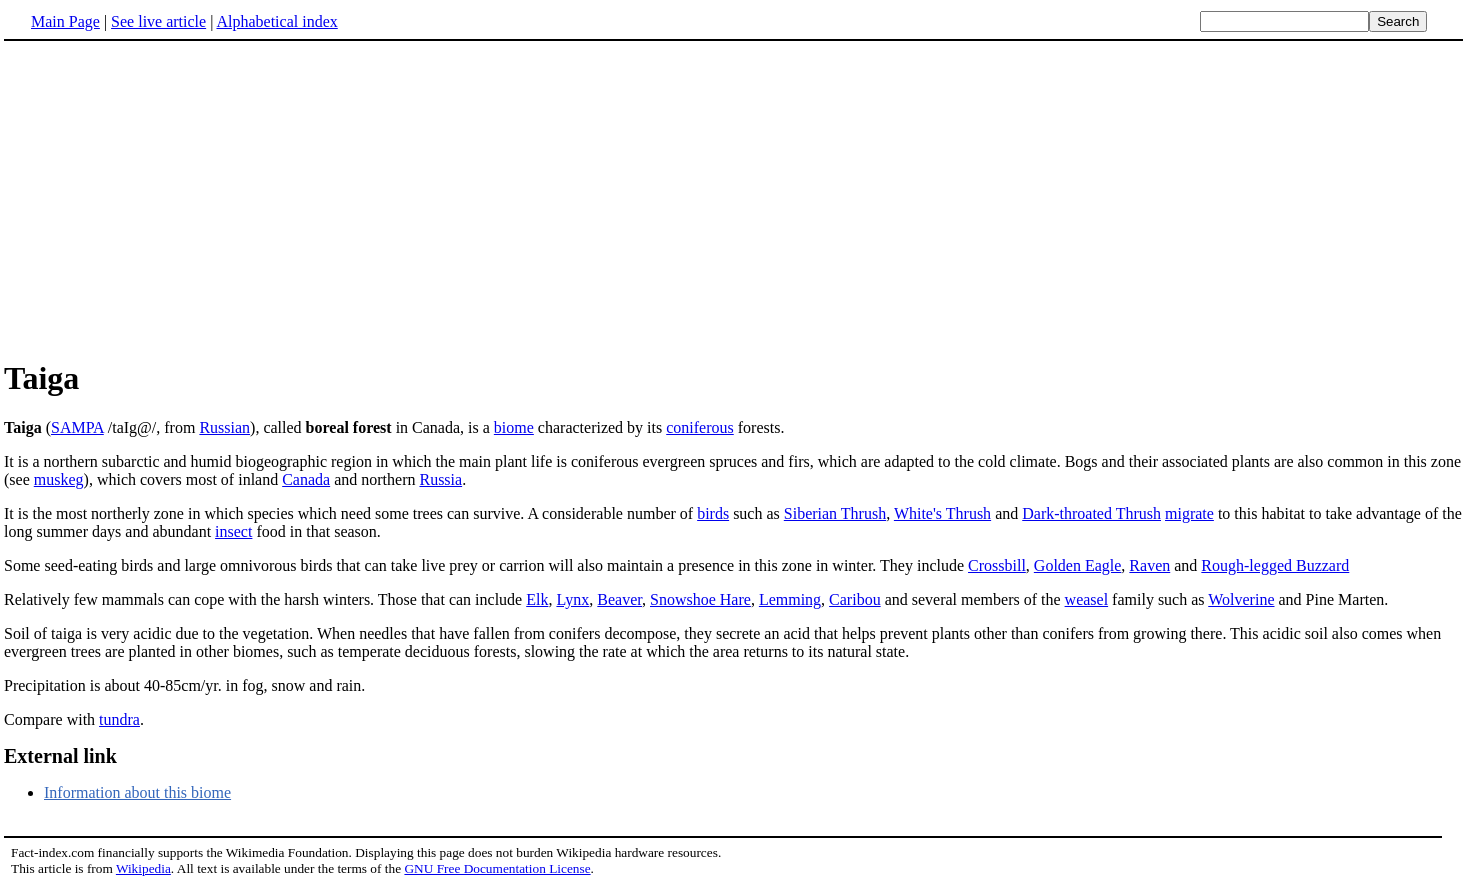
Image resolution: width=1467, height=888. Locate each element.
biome (514, 427)
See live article (158, 21)
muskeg (59, 479)
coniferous (700, 427)
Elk (537, 599)
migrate (1189, 513)
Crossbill (997, 565)
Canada (306, 479)
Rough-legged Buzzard (1275, 565)
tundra (119, 719)
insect (233, 531)
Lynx (572, 599)
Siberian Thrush (835, 513)
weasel (1087, 599)
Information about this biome (137, 792)
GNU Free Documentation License (497, 868)
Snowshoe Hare (700, 599)
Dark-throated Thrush (1091, 513)
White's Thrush (942, 513)
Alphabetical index (276, 21)
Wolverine (1241, 599)
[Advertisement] (172, 199)
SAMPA (77, 427)
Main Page (65, 21)
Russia (440, 479)
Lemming (790, 599)
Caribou (855, 599)
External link (60, 756)
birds (713, 513)
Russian (224, 427)
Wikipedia (143, 868)
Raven (1149, 565)
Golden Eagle (1078, 565)
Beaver (619, 599)
